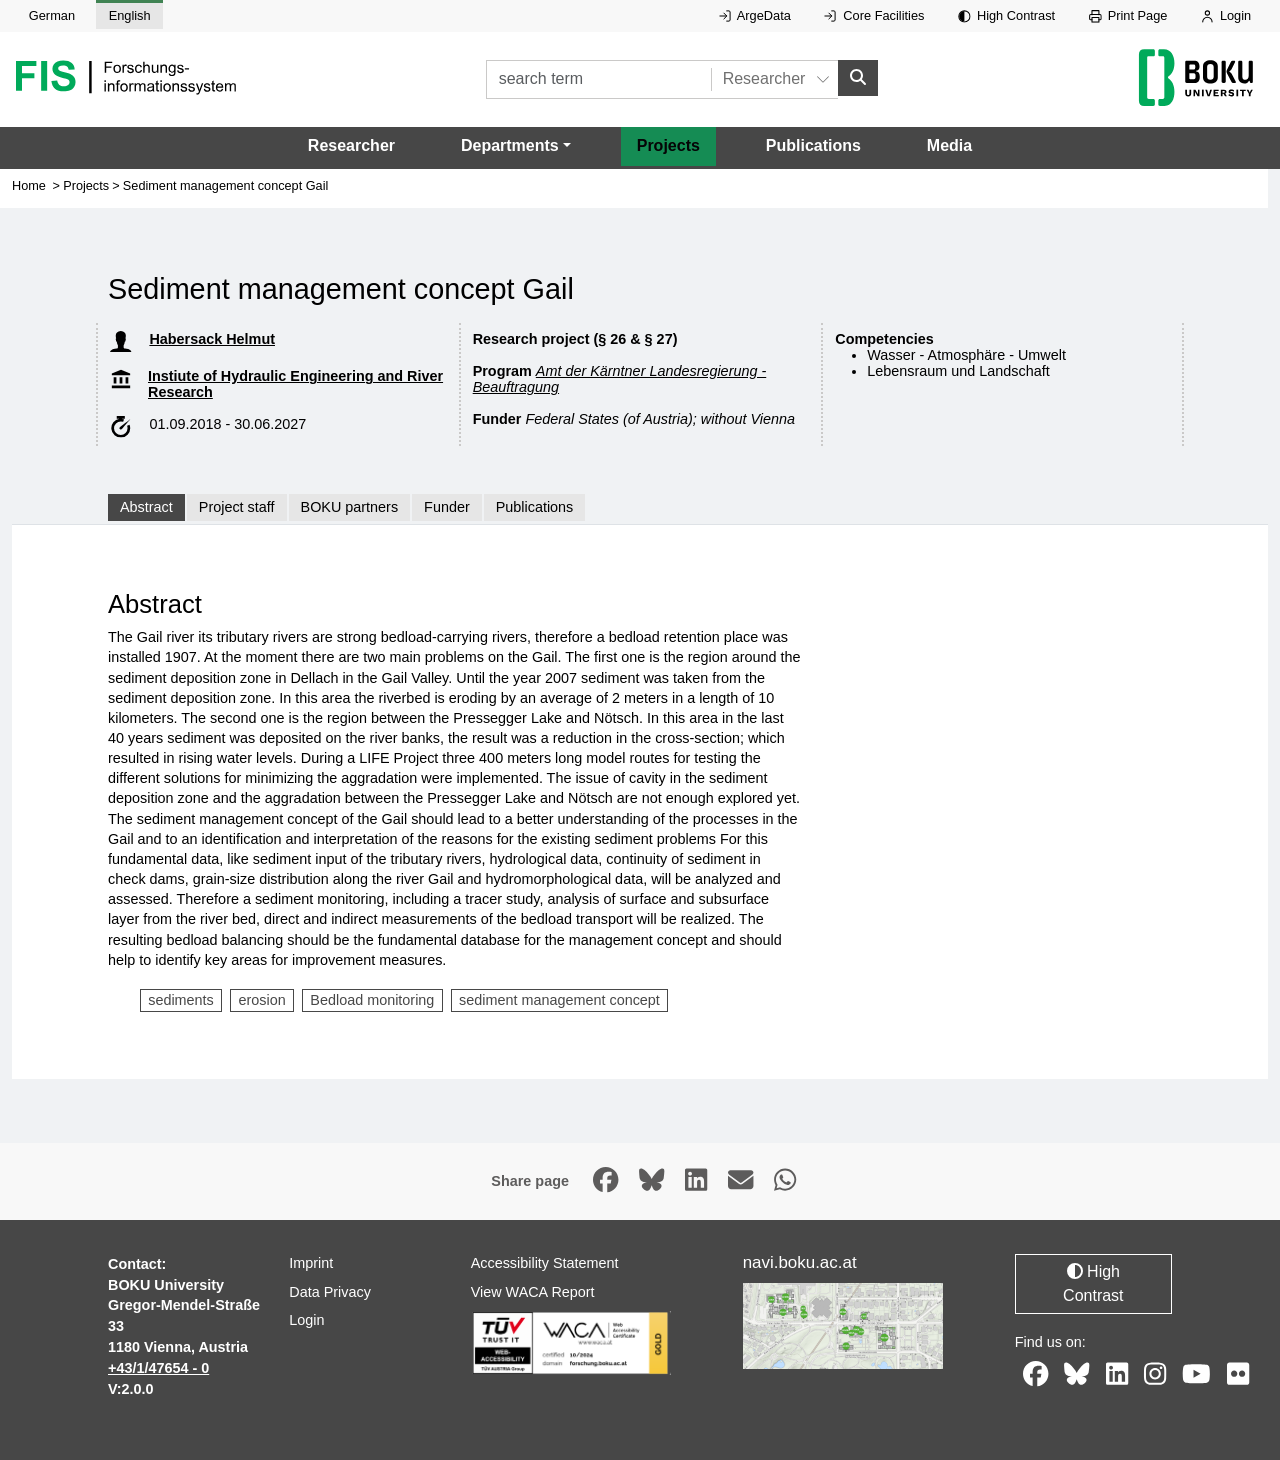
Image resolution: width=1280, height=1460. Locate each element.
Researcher (351, 146)
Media (949, 146)
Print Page (1128, 15)
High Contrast (1006, 15)
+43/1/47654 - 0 (158, 1368)
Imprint (311, 1263)
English (130, 15)
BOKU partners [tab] (350, 508)
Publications (813, 146)
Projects (668, 146)
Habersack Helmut (212, 339)
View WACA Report (533, 1292)
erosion (261, 1001)
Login (1226, 15)
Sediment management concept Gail (225, 186)
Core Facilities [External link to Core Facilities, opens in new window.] (874, 15)
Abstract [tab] (146, 508)
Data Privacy (330, 1292)
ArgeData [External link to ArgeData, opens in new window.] (755, 15)
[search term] (598, 79)
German (52, 15)
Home (29, 186)
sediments (181, 1001)
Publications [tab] (535, 508)
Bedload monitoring (372, 1001)
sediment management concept (559, 1001)
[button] (516, 147)
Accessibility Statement (545, 1263)
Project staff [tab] (237, 508)
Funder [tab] (447, 508)
